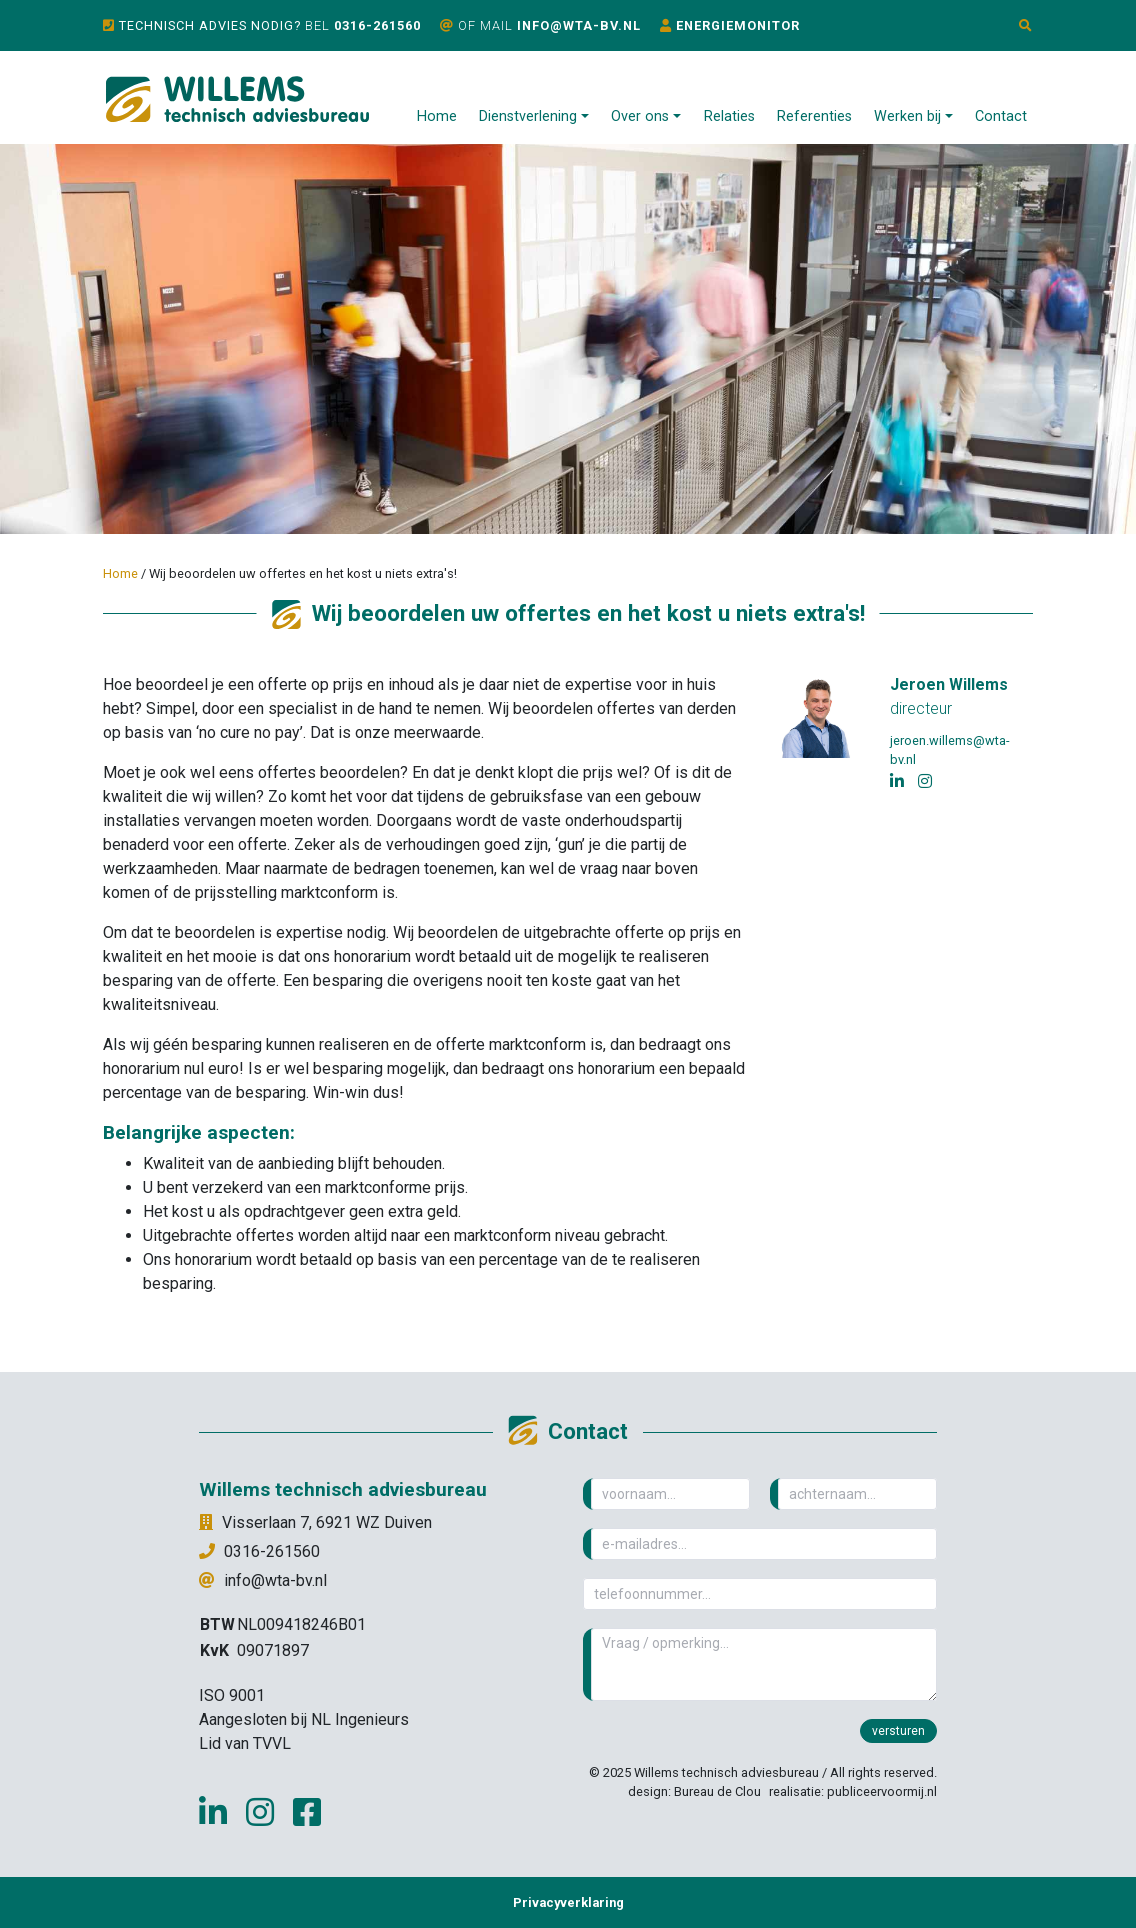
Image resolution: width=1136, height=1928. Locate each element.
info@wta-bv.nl (579, 25)
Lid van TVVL (245, 1743)
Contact (1001, 116)
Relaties (729, 116)
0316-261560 (377, 25)
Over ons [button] (640, 116)
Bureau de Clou (717, 1791)
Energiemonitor (738, 25)
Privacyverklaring (568, 1902)
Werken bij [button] (907, 116)
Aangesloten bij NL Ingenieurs (304, 1719)
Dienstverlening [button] (528, 116)
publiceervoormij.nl (882, 1791)
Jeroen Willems (949, 684)
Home (437, 116)
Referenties (814, 116)
